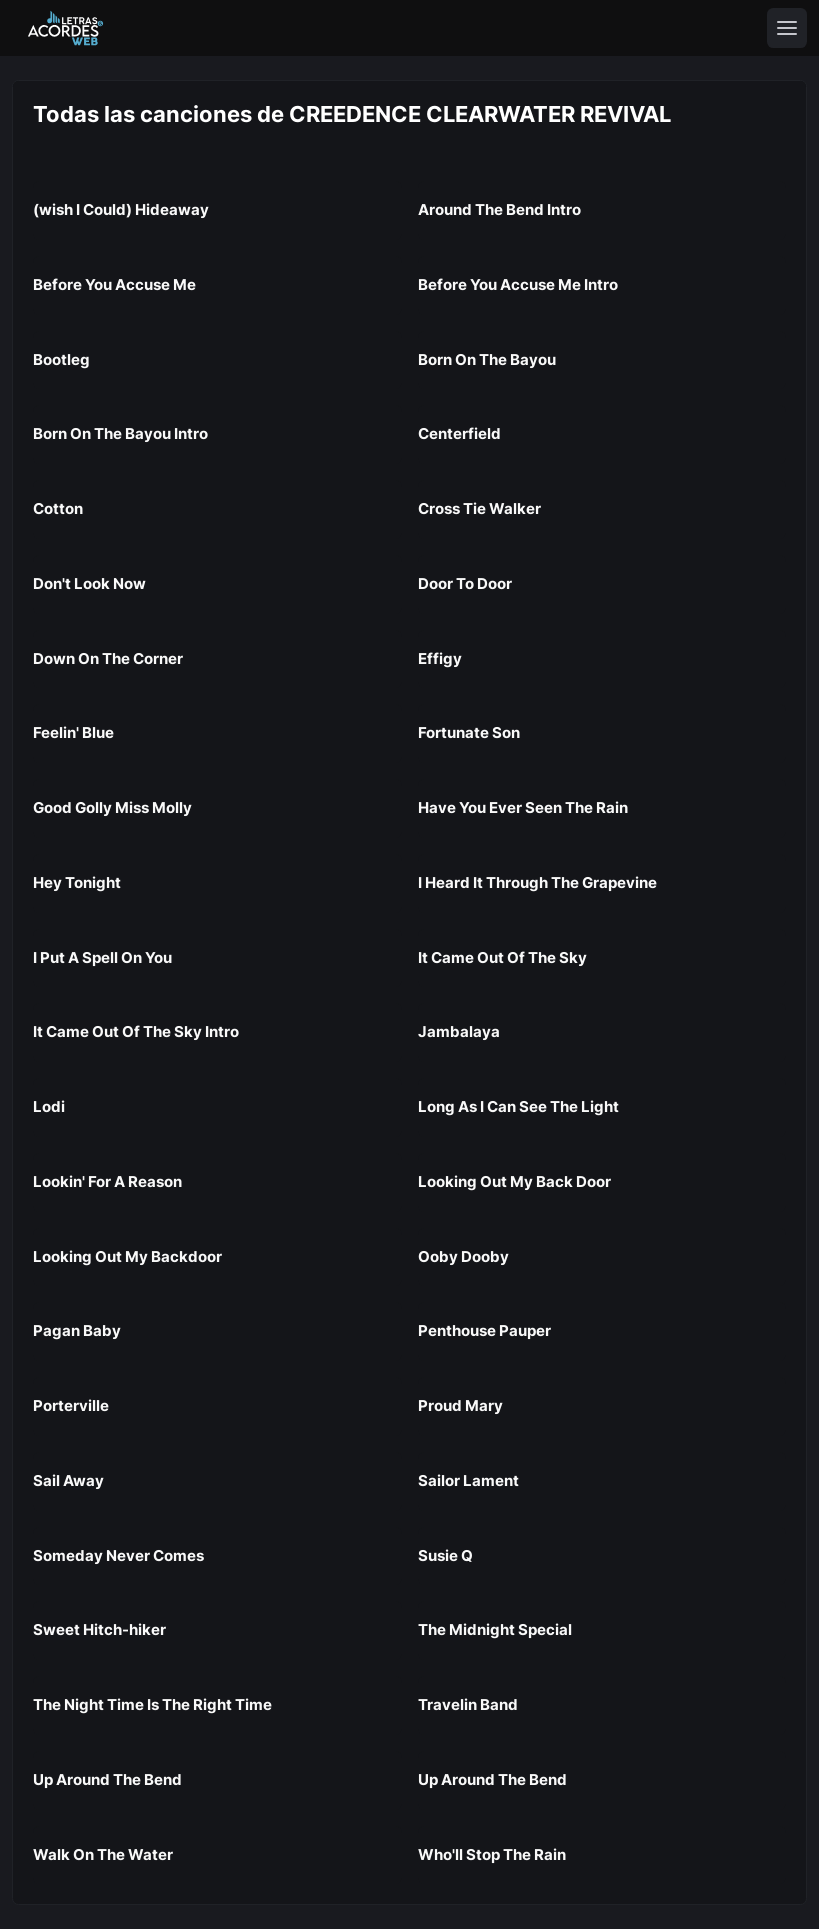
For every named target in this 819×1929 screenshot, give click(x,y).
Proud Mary (460, 1405)
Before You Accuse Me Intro (518, 284)
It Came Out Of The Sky (502, 957)
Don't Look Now (89, 583)
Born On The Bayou (487, 359)
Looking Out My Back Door (514, 1181)
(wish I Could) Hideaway (121, 209)
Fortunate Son (469, 732)
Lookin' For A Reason (107, 1181)
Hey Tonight (77, 882)
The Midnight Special (495, 1629)
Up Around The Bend (107, 1779)
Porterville (71, 1405)
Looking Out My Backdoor (127, 1256)
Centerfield (459, 433)
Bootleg (61, 359)
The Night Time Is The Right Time (152, 1704)
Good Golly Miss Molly (112, 807)
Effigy (440, 658)
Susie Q (445, 1555)
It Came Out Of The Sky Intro (136, 1031)
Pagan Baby (77, 1330)
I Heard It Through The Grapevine (537, 882)
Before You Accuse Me (114, 284)
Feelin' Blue (73, 732)
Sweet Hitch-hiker (99, 1629)
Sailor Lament (468, 1480)
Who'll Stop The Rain (492, 1854)
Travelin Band (468, 1704)
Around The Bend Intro (499, 209)
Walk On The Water (103, 1854)
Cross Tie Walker (479, 508)
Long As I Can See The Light (518, 1106)
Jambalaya (459, 1031)
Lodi (49, 1106)
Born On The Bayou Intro (120, 433)
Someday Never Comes (118, 1555)
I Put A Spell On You (102, 957)
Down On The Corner (108, 658)
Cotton (58, 508)
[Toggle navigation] (787, 28)
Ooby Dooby (463, 1256)
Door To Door (465, 583)
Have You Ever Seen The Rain (523, 807)
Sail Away (68, 1480)
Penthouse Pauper (484, 1330)
